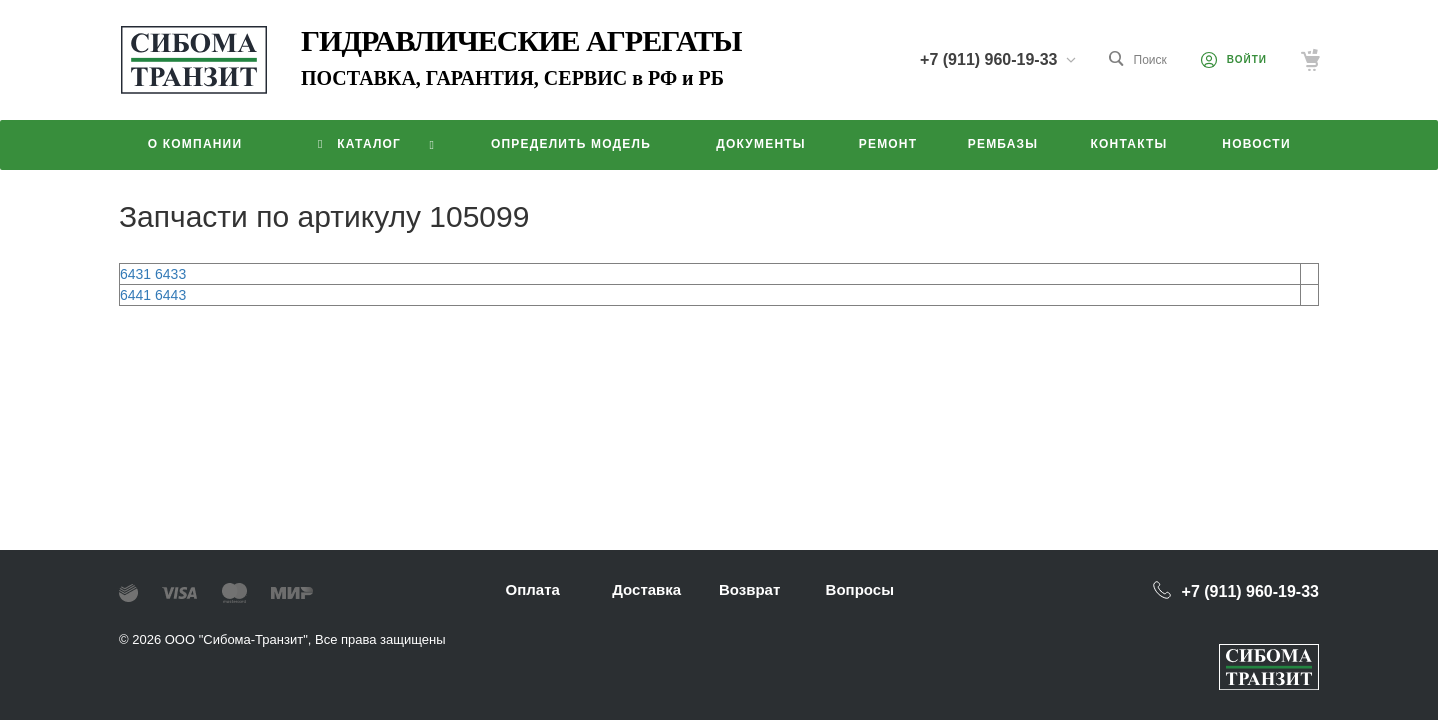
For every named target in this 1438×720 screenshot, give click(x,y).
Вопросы (860, 589)
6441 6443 (153, 295)
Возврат (749, 589)
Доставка (646, 589)
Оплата (533, 589)
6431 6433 (153, 274)
